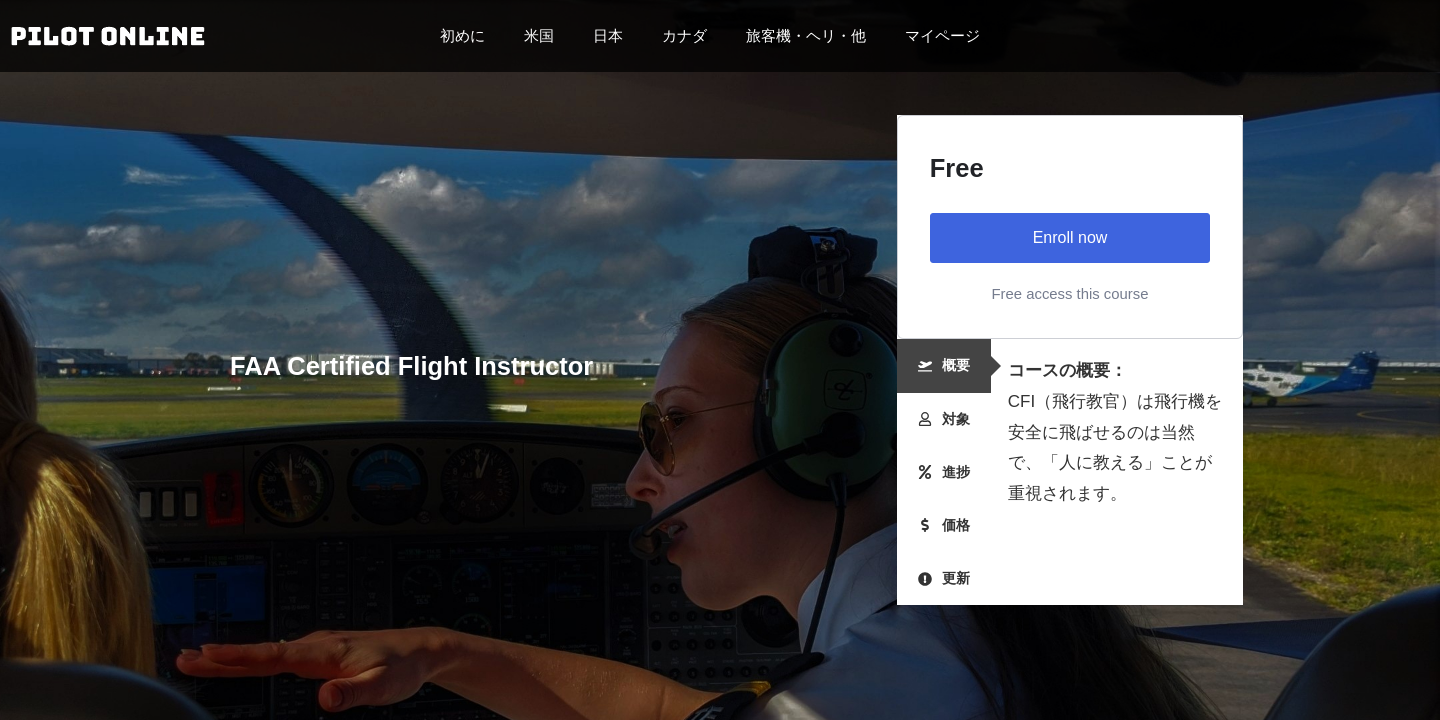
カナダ (689, 36)
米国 (544, 36)
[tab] (944, 365)
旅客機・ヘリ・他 (811, 36)
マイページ (942, 36)
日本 (613, 36)
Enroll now (1070, 237)
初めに (467, 36)
